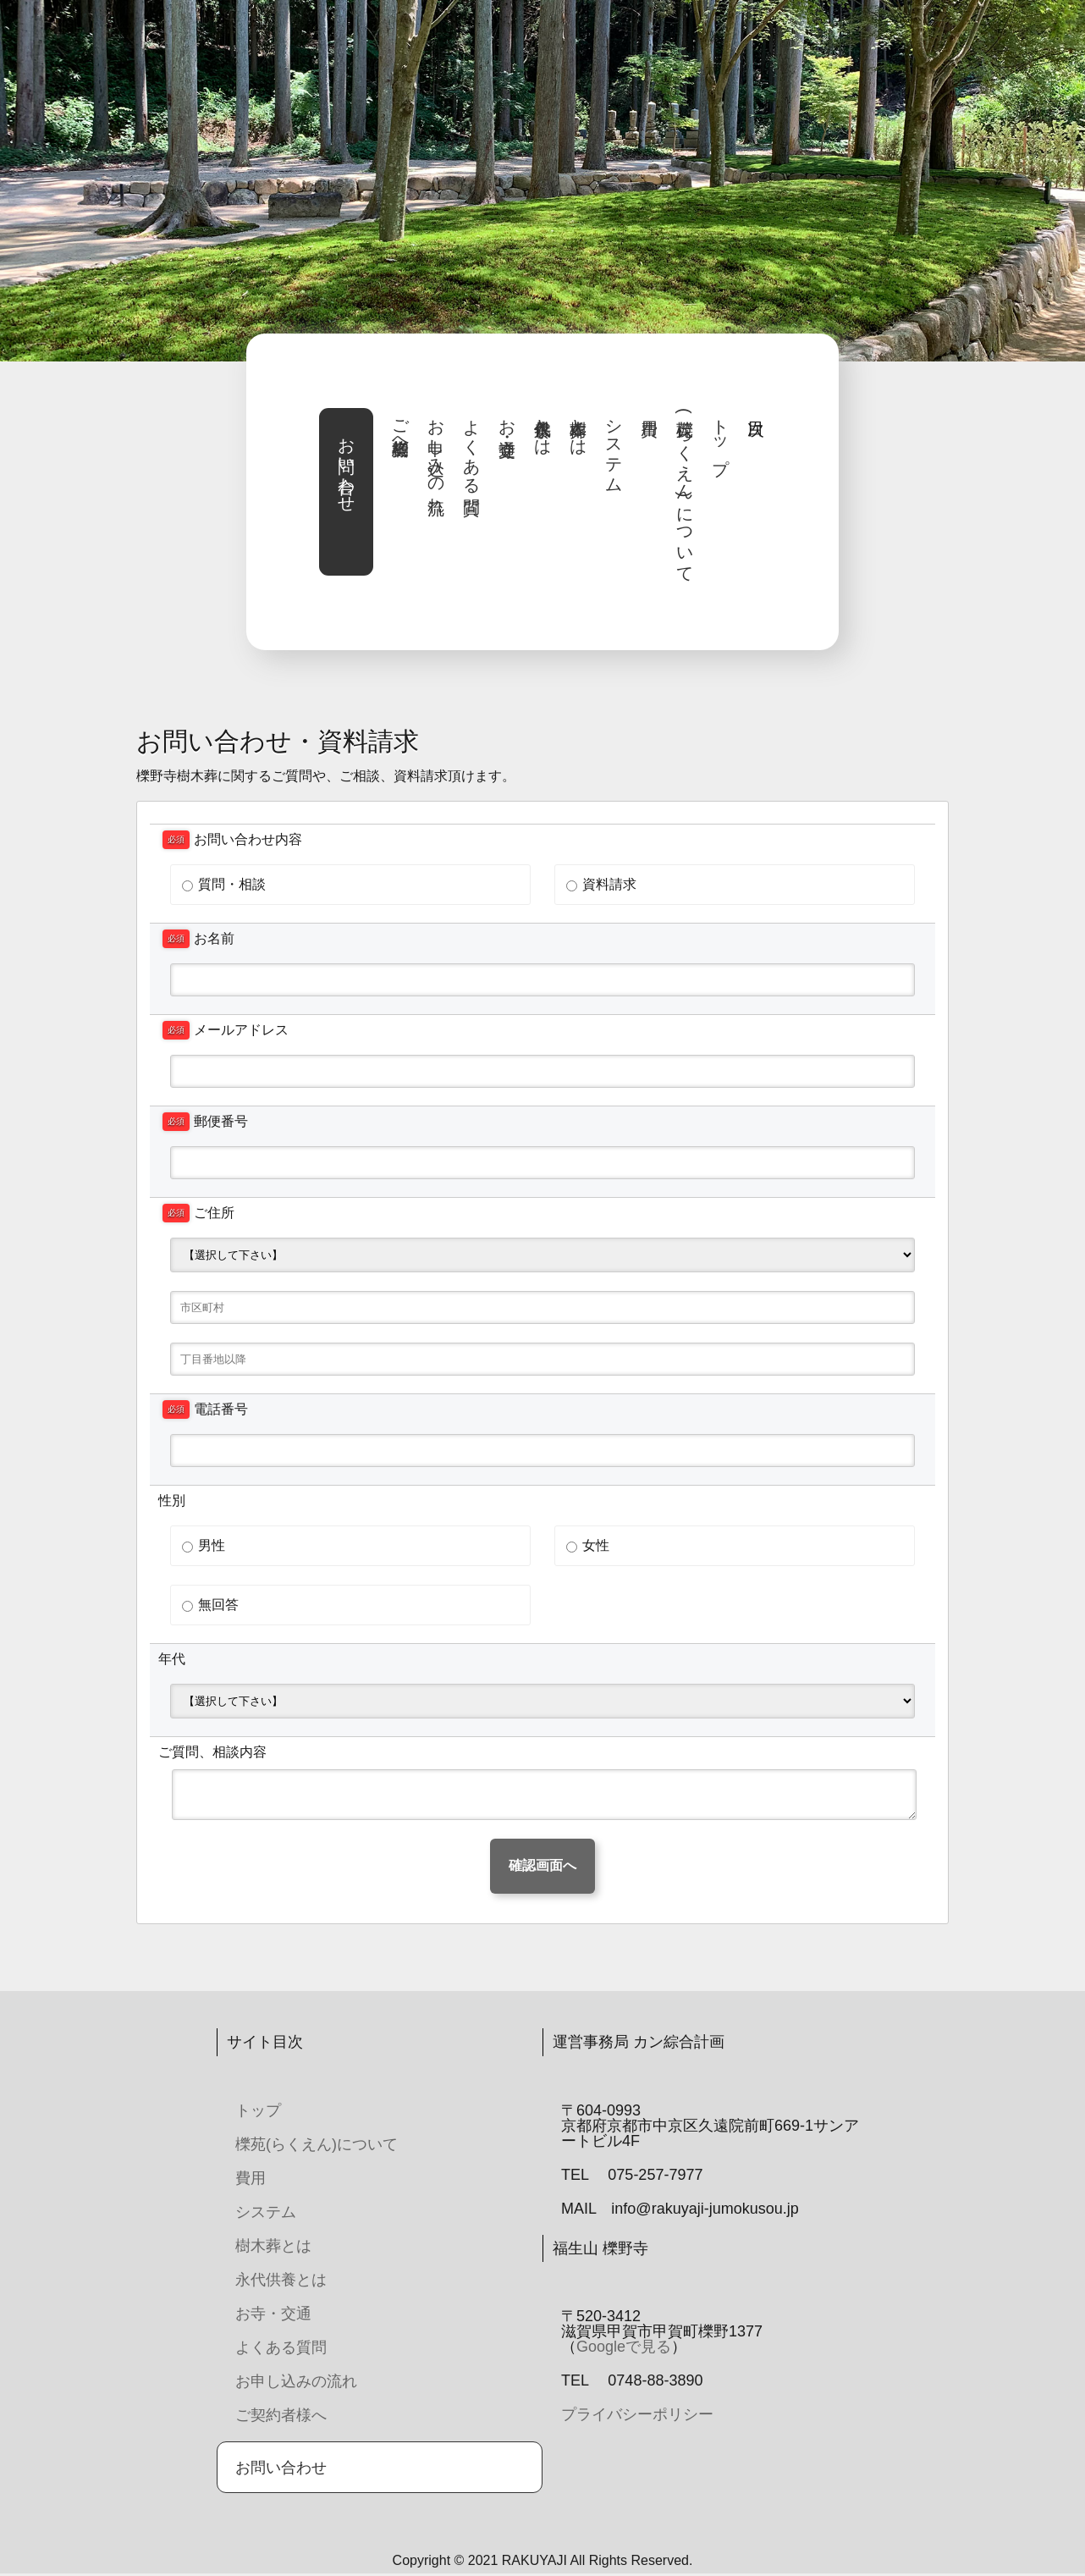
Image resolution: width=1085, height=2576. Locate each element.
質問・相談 (224, 884)
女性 (587, 1545)
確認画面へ (542, 1865)
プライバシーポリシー (637, 2414)
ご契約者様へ (400, 427)
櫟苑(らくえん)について (684, 491)
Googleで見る (623, 2346)
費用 (250, 2178)
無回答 (210, 1604)
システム (613, 447)
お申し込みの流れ (436, 456)
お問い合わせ (346, 466)
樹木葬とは (578, 427)
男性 (203, 1545)
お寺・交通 (507, 417)
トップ (720, 437)
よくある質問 (471, 447)
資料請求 (601, 884)
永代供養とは (542, 427)
